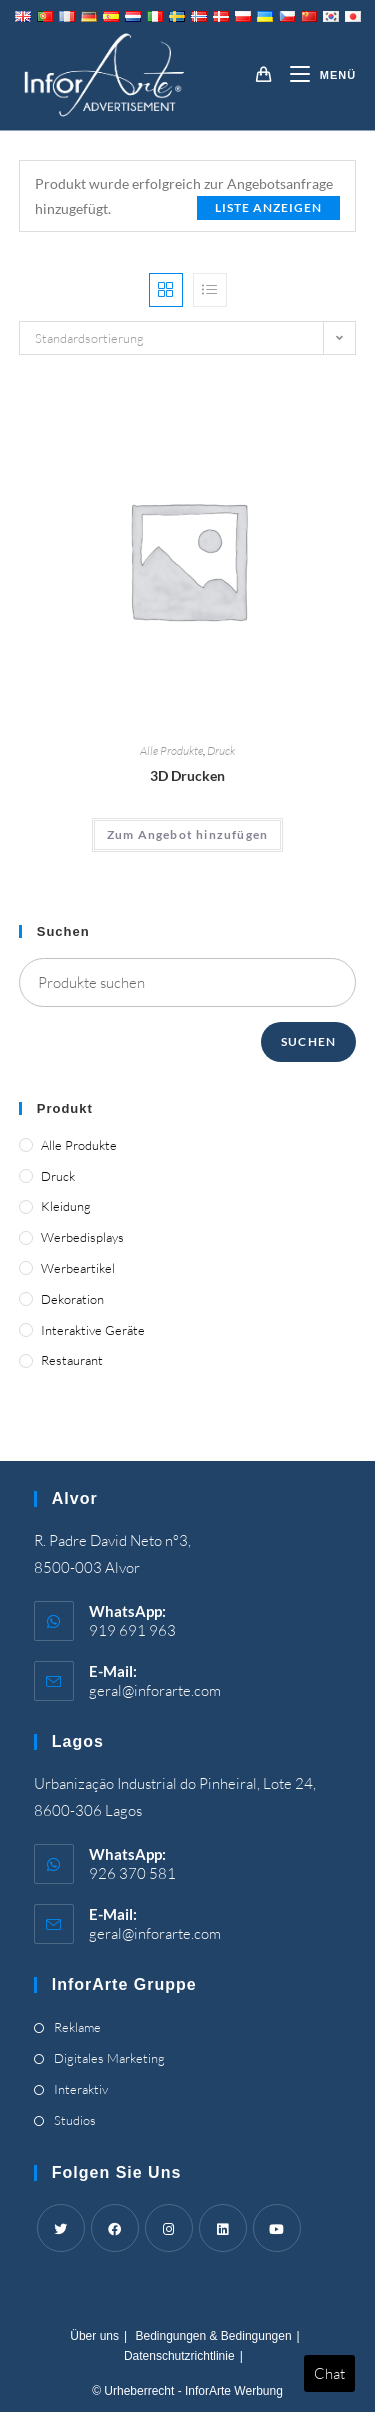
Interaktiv (81, 2089)
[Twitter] (61, 2228)
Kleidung (66, 1206)
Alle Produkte (171, 750)
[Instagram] (169, 2228)
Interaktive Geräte (93, 1330)
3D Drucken (187, 775)
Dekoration (72, 1299)
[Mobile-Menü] (315, 75)
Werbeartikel (78, 1268)
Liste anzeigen (268, 207)
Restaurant (72, 1360)
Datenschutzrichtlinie (179, 2356)
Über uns (94, 2336)
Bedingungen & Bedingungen (213, 2336)
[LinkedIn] (223, 2228)
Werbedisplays (82, 1237)
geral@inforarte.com (155, 1690)
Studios (75, 2120)
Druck (221, 750)
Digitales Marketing (109, 2058)
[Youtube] (277, 2228)
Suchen (308, 1041)
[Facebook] (115, 2228)
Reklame (77, 2027)
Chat (329, 2373)
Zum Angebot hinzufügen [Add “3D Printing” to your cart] (187, 834)
